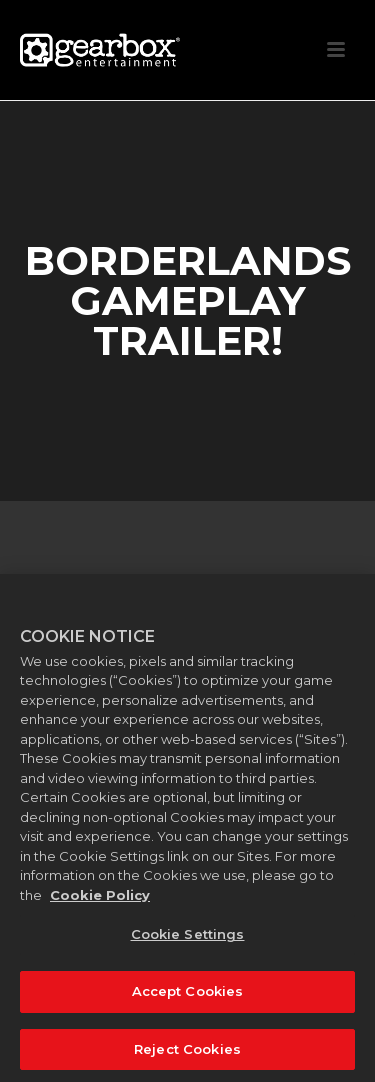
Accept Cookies (188, 1000)
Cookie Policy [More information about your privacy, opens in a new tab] (100, 903)
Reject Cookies (187, 1057)
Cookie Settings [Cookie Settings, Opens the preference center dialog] (188, 943)
